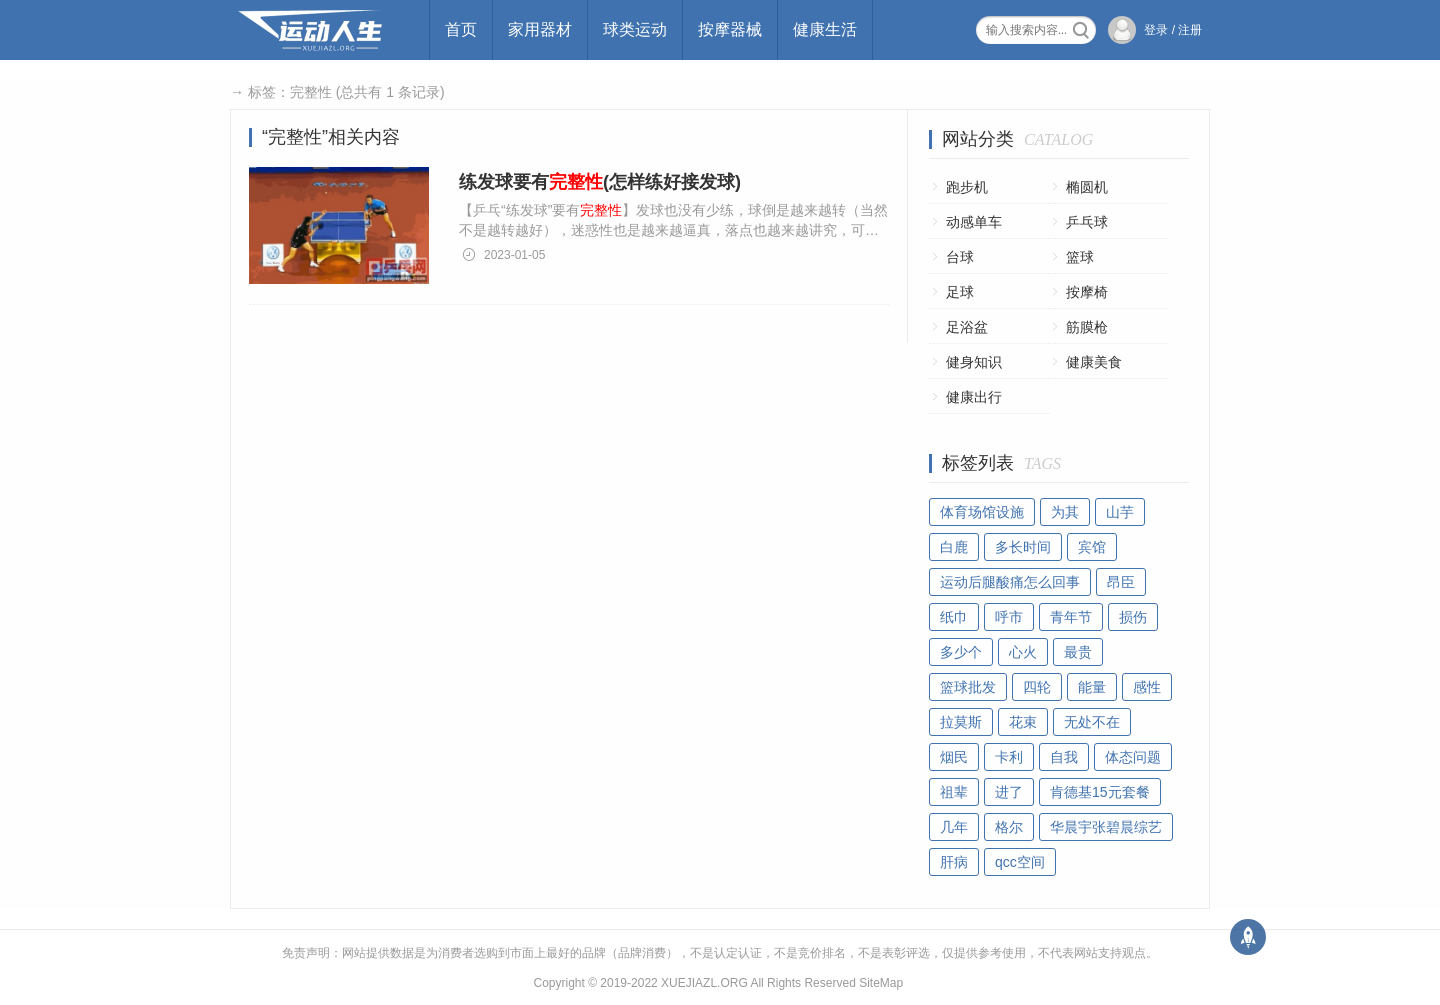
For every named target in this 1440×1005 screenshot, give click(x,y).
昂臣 (1121, 582)
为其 (1065, 512)
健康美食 (1094, 362)
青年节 (1071, 617)
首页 (461, 29)
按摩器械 (730, 29)
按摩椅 (1087, 292)
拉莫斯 (961, 722)
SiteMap (881, 983)
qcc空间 (1020, 862)
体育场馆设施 (982, 512)
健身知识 (974, 362)
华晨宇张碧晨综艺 (1106, 827)
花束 (1023, 722)
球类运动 (635, 29)
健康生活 (825, 29)
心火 (1023, 652)
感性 (1147, 687)
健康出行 (974, 397)
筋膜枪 (1087, 327)
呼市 (1009, 617)
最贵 (1078, 652)
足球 (960, 292)
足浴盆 (967, 327)
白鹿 (954, 547)
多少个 (961, 652)
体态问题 (1133, 757)
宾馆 (1092, 547)
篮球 (1080, 257)
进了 (1009, 792)
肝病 (954, 862)
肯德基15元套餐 (1100, 792)
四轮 (1037, 687)
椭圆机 (1087, 187)
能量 (1092, 687)
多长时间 (1023, 547)
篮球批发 (968, 687)
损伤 (1133, 617)
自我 (1064, 757)
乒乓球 (1087, 222)
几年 (954, 827)
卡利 (1009, 757)
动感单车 (974, 222)
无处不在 (1092, 722)
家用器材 (540, 29)
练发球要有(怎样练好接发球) (600, 182)
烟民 (954, 757)
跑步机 (967, 187)
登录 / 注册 (1173, 30)
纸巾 (954, 617)
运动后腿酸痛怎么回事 (1010, 582)
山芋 (1120, 512)
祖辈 (954, 792)
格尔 (1009, 827)
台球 (960, 257)
